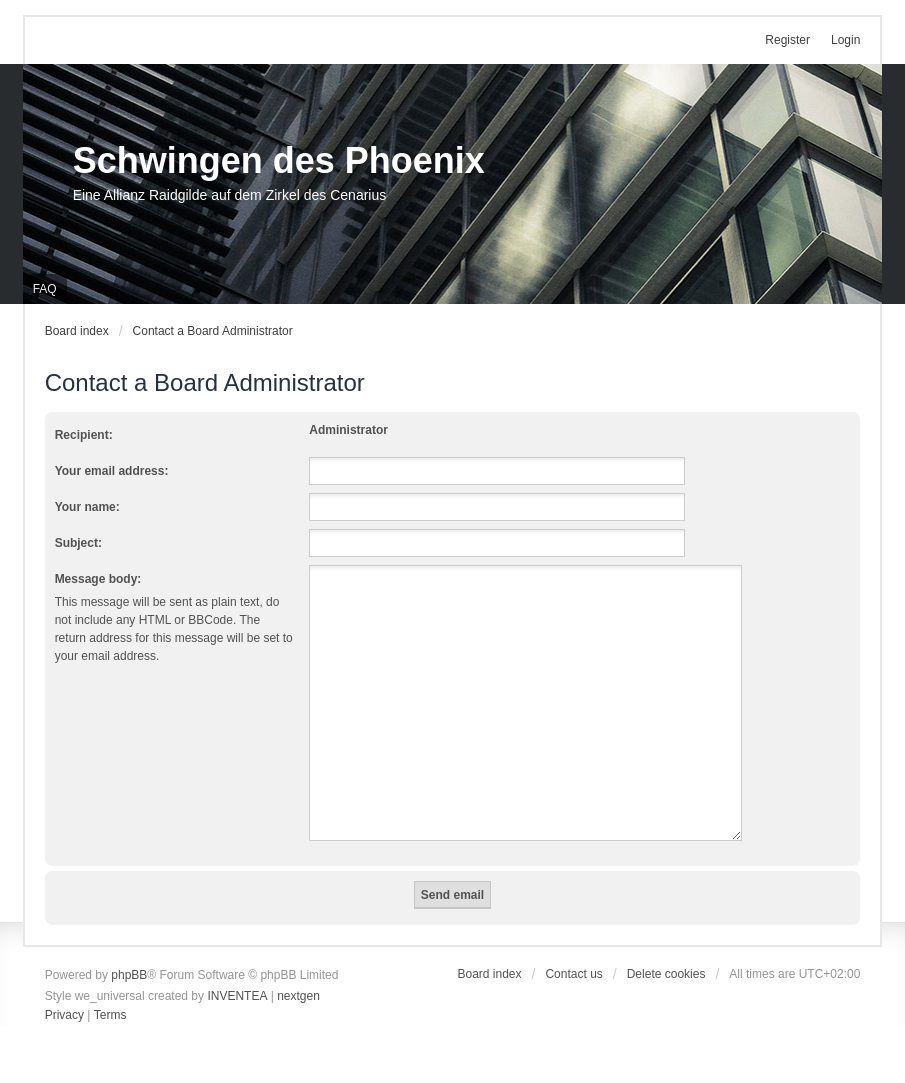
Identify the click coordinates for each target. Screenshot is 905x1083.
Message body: (98, 579)
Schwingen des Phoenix (279, 160)
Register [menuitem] (787, 40)
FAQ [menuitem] (45, 289)
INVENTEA (237, 996)
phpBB (129, 975)
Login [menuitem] (845, 40)
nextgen (298, 996)
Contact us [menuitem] (573, 974)
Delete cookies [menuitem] (666, 974)
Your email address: (112, 471)
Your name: (87, 507)
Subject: (78, 543)
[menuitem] (64, 1016)
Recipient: (84, 435)
